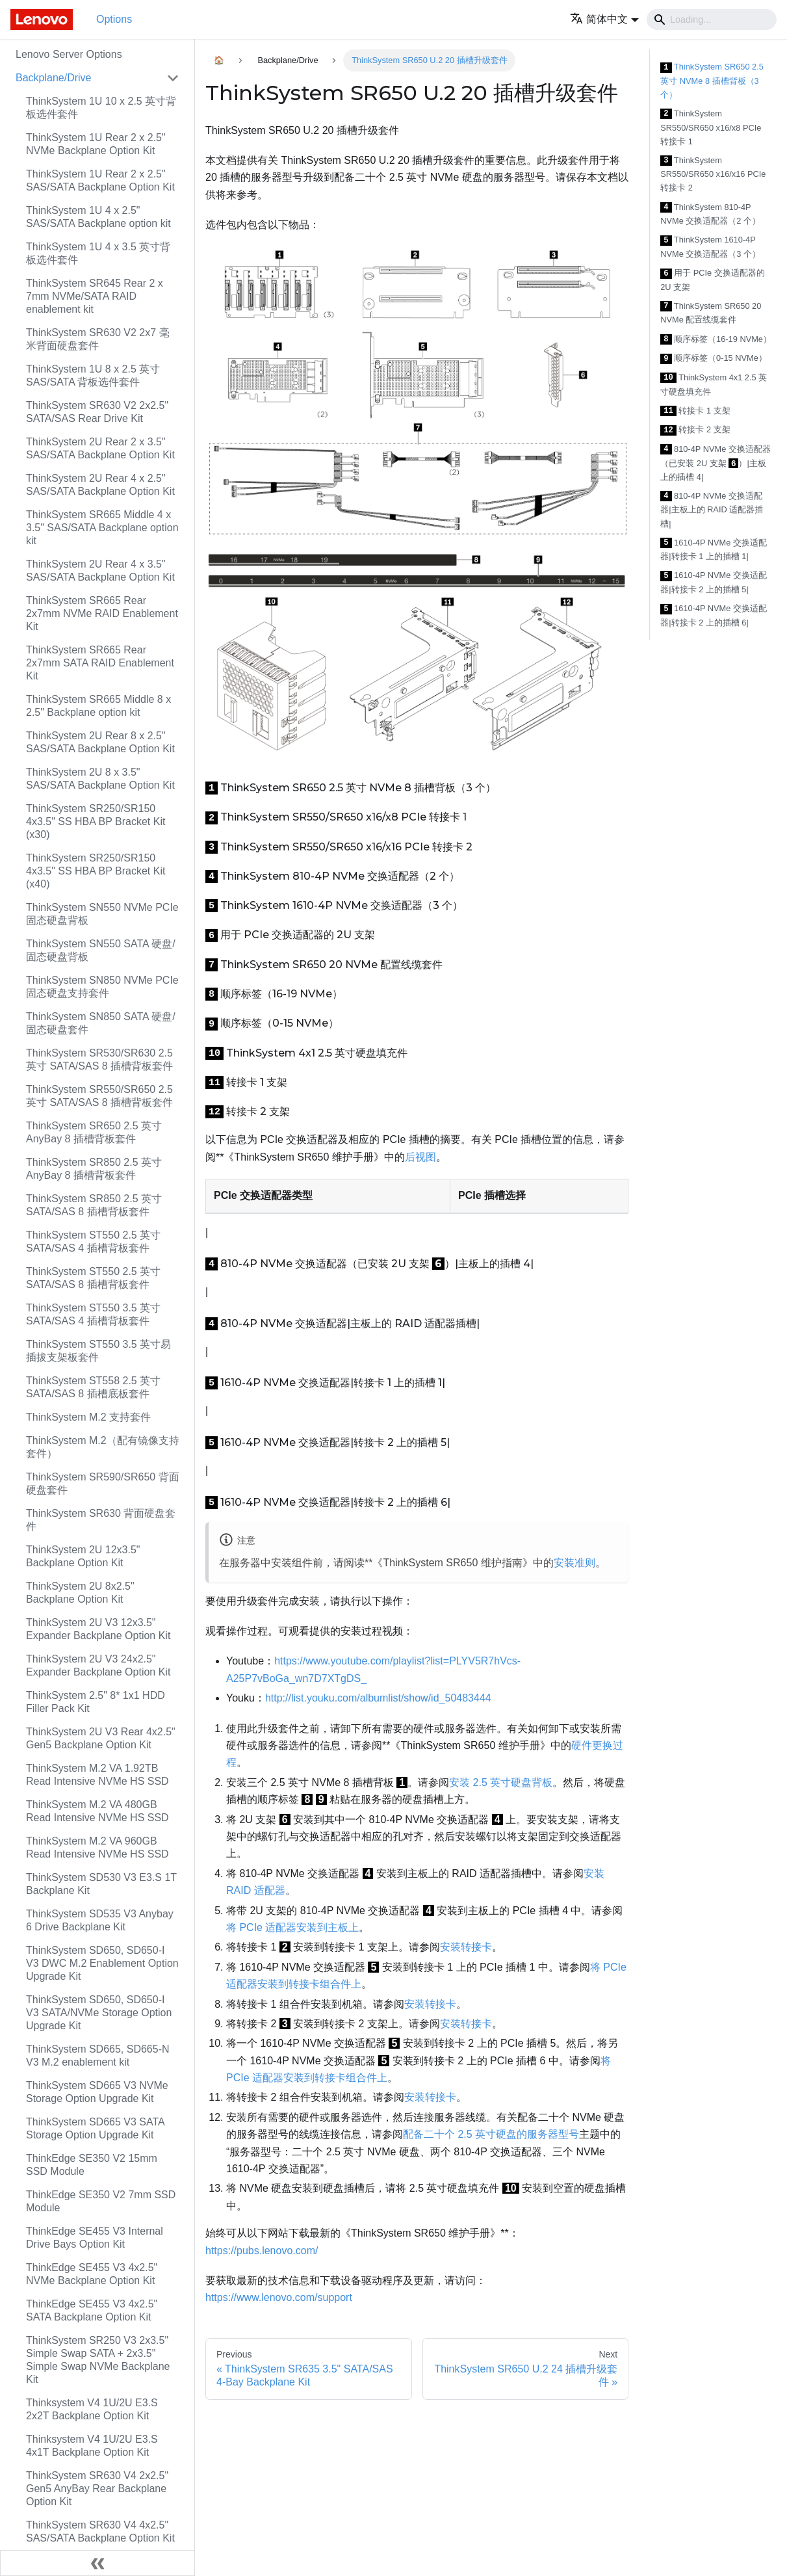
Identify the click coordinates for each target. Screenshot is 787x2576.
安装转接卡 (466, 1946)
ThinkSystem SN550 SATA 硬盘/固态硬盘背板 (100, 950)
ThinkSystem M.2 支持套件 (88, 1417)
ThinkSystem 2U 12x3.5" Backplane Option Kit (83, 1556)
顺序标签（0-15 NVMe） (713, 358)
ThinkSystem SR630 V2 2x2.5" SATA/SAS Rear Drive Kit (97, 412)
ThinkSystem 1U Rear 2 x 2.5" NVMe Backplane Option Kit (96, 144)
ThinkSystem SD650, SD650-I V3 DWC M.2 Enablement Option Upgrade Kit (102, 1963)
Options (114, 19)
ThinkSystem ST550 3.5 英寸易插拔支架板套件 (98, 1351)
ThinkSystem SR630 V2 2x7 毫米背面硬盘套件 (98, 339)
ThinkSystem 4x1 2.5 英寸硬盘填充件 (713, 385)
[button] (604, 19)
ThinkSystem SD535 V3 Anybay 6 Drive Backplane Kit (100, 1920)
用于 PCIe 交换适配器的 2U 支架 (712, 280)
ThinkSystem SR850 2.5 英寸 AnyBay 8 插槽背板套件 (94, 1169)
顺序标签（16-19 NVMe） (715, 339)
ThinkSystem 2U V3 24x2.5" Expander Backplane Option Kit (98, 1665)
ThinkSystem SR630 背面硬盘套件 (100, 1520)
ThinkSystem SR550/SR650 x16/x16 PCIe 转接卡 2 (713, 174)
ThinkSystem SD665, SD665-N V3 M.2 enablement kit (98, 2056)
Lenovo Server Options (69, 54)
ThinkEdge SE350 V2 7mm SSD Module (100, 2201)
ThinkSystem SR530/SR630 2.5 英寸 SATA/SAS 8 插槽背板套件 (99, 1059)
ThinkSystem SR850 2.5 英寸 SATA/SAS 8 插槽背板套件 (94, 1205)
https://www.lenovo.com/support (278, 2297)
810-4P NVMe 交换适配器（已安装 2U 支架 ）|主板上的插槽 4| (715, 463)
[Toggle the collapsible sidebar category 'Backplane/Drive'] (173, 78)
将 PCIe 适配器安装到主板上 (292, 1927)
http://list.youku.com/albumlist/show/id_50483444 (378, 1697)
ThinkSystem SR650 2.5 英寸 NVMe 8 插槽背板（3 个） (712, 80)
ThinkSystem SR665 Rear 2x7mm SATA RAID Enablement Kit (100, 662)
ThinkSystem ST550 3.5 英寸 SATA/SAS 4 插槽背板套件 (93, 1314)
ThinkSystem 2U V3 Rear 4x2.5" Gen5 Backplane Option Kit (100, 1738)
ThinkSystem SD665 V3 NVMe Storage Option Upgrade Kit (97, 2092)
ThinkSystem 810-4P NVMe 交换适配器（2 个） (710, 214)
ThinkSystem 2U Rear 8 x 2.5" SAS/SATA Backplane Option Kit (100, 742)
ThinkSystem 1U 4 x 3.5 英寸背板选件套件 (98, 253)
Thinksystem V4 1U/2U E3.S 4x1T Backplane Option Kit (92, 2446)
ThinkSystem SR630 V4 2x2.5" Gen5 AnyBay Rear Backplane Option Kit (97, 2488)
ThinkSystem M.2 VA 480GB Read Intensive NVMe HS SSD (97, 1811)
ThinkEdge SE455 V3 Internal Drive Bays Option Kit (94, 2238)
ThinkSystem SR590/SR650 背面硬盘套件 (102, 1483)
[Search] (712, 19)
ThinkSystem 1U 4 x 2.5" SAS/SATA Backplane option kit (98, 217)
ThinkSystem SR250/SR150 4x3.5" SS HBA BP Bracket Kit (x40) (95, 870)
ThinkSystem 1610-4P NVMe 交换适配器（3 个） (710, 247)
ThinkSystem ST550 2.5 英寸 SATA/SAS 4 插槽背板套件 (93, 1241)
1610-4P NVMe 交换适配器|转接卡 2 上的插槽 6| (713, 615)
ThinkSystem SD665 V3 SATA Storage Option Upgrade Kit (95, 2128)
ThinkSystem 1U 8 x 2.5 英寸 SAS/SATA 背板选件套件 (93, 375)
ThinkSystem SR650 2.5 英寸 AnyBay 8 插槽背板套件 (94, 1132)
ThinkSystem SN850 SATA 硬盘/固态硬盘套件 (100, 1023)
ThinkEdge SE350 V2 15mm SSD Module (91, 2165)
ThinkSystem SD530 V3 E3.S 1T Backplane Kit (101, 1884)
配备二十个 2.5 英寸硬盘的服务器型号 (491, 2134)
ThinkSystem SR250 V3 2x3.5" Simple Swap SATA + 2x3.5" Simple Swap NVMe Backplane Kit (98, 2360)
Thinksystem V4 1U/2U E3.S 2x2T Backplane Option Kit (92, 2409)
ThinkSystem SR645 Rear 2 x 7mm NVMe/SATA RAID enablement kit (94, 296)
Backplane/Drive (54, 77)
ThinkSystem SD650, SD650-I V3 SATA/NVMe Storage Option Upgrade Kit (99, 2012)
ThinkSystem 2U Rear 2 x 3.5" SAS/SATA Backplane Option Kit (100, 448)
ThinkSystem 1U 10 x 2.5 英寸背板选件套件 (101, 108)
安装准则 (574, 1562)
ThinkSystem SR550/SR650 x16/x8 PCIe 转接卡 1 (710, 127)
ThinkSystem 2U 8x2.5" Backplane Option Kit (80, 1593)
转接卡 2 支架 (695, 430)
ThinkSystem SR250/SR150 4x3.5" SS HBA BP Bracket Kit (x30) (95, 821)
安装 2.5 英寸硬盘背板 (500, 1782)
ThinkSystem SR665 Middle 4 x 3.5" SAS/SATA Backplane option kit (102, 527)
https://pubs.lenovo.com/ (261, 2250)
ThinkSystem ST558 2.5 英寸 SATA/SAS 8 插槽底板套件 (93, 1387)
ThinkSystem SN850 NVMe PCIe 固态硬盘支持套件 (102, 987)
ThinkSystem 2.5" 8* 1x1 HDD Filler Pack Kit (95, 1702)
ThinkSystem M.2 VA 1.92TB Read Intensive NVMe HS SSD (97, 1775)
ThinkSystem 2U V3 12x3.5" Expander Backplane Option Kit (98, 1629)
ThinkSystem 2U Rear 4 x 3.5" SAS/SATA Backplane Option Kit (100, 571)
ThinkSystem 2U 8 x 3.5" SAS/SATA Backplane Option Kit (100, 779)
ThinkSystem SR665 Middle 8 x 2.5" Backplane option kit (98, 706)
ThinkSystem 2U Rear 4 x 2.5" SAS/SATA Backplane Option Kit (100, 485)
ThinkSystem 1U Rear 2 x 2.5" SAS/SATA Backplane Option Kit (100, 180)
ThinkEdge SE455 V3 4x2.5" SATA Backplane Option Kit (91, 2310)
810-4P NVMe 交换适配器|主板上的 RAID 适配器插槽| (711, 510)
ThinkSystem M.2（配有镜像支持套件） (102, 1447)
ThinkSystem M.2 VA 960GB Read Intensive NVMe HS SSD (97, 1847)
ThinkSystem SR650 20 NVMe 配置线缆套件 (710, 313)
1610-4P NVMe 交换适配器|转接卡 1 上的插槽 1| (713, 550)
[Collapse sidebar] (97, 2563)
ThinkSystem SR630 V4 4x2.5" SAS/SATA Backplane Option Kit (100, 2531)
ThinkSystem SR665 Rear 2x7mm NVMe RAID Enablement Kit (102, 613)
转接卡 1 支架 (695, 411)
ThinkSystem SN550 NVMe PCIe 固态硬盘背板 (102, 914)
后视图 (420, 1157)
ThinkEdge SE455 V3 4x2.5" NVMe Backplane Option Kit (91, 2274)
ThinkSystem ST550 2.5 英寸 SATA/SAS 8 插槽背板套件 (93, 1278)
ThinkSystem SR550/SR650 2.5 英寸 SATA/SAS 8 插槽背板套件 (99, 1096)
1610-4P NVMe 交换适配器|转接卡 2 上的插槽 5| (713, 582)
